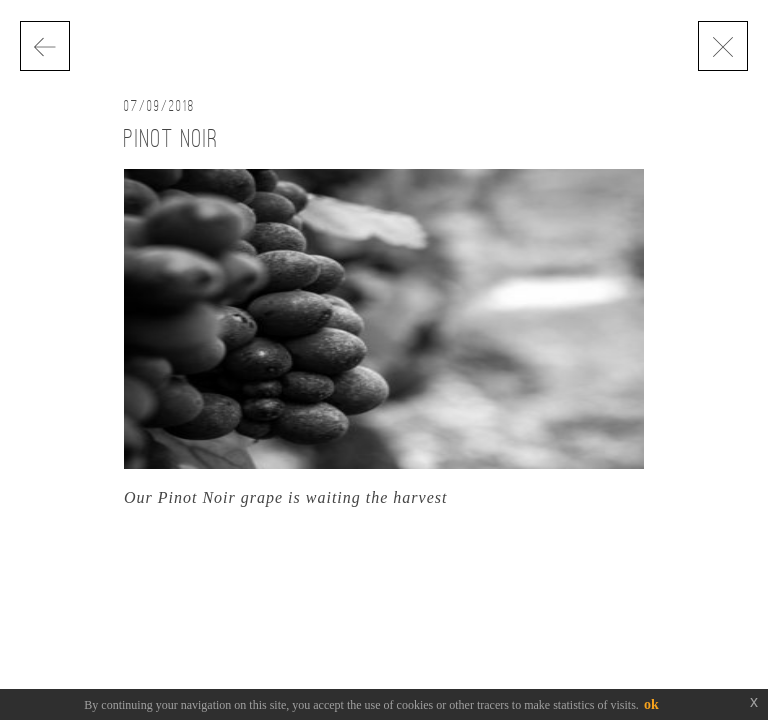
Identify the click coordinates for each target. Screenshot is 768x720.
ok (651, 704)
